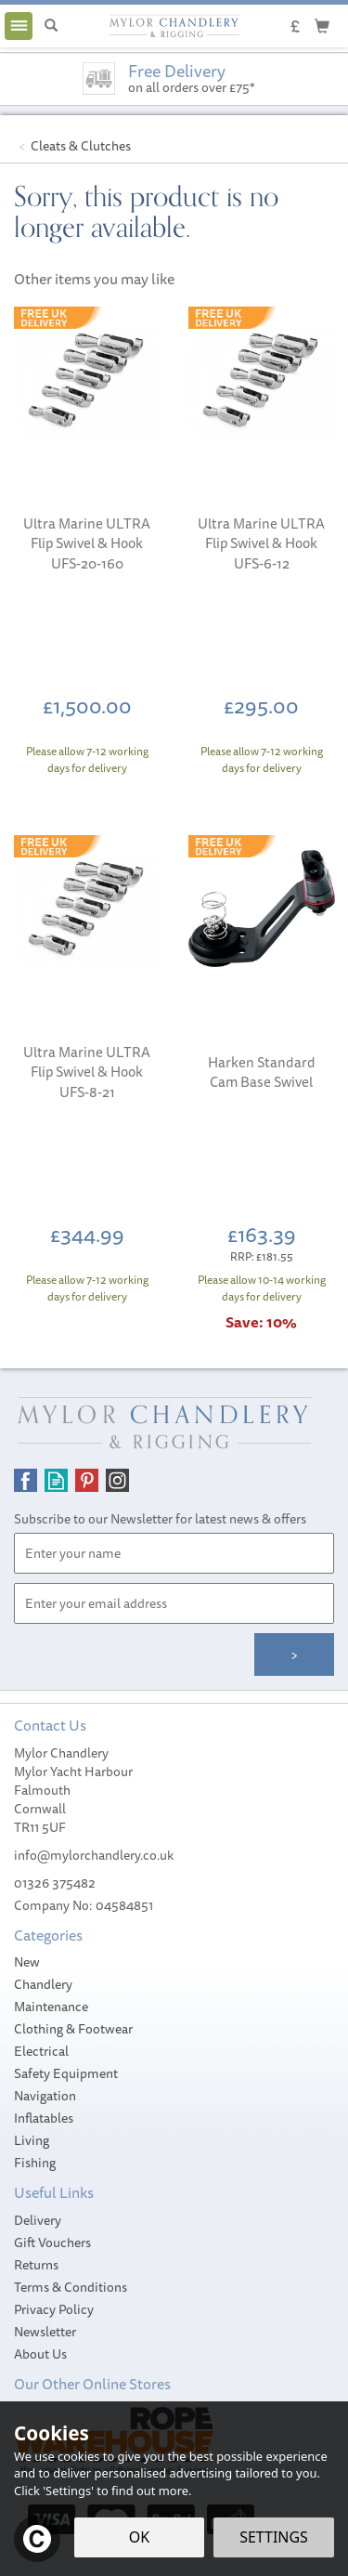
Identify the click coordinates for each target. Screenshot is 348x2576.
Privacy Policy (54, 2309)
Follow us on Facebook (25, 1480)
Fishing (35, 2162)
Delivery (37, 2220)
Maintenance (51, 2006)
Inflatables (43, 2118)
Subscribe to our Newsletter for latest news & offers (160, 1519)
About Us (40, 2354)
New (27, 1962)
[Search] (51, 26)
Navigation (45, 2095)
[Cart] (322, 25)
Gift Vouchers (52, 2242)
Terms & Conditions (70, 2287)
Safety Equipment (66, 2073)
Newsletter (45, 2331)
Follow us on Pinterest (86, 1480)
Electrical (41, 2051)
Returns (36, 2265)
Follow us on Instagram (117, 1480)
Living (31, 2140)
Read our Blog (56, 1480)
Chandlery (43, 1984)
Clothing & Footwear (73, 2029)
